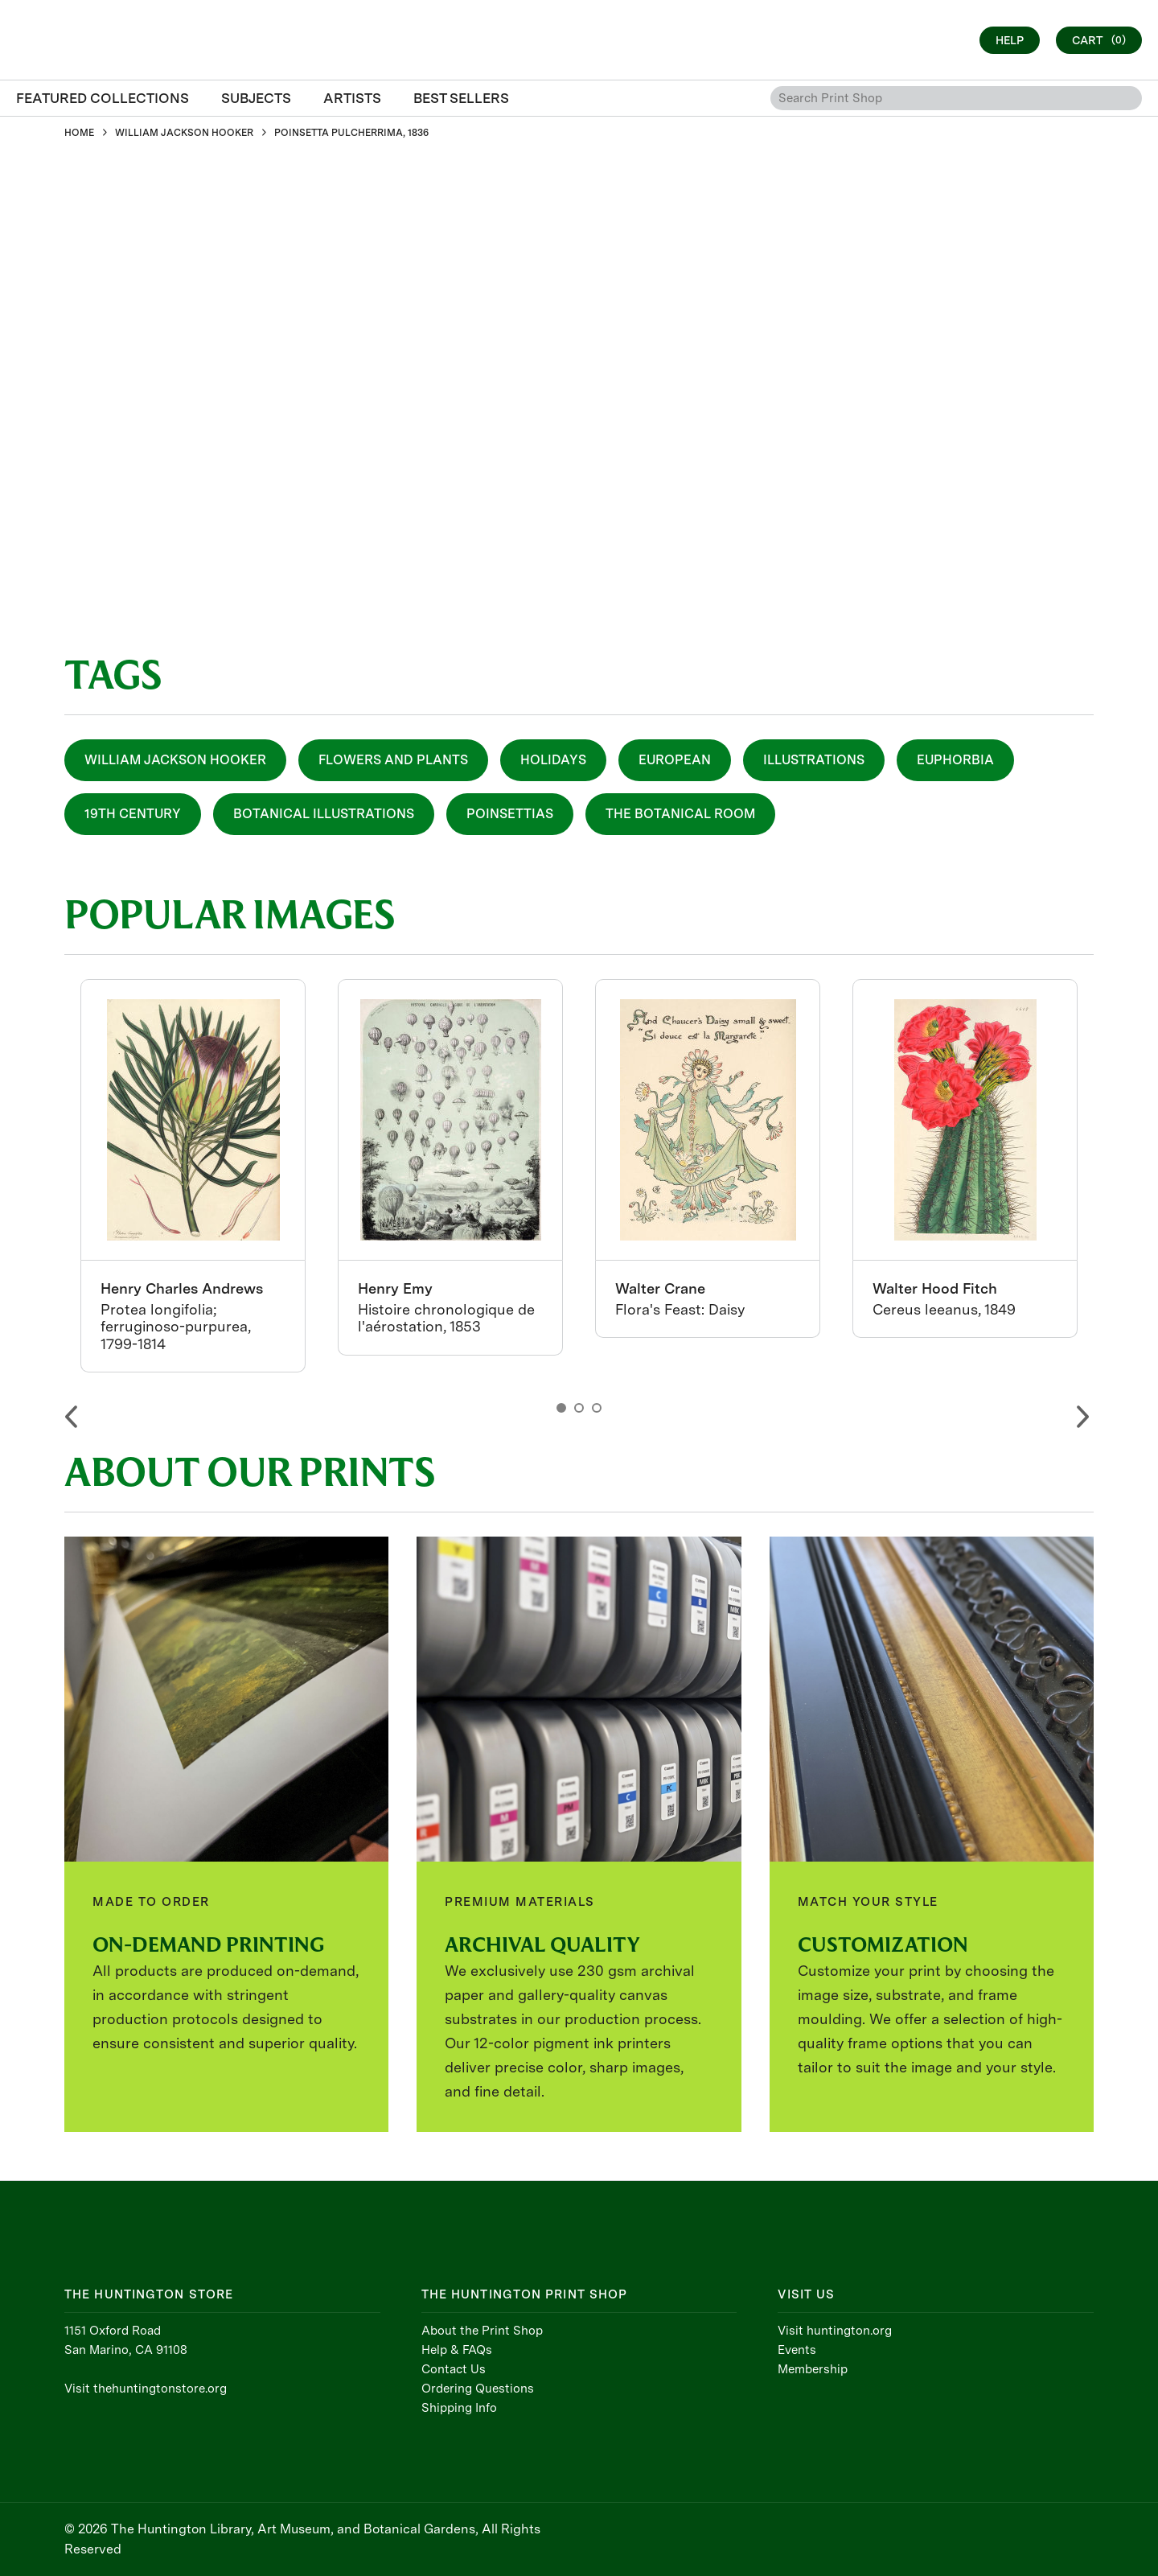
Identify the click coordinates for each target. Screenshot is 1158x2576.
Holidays (553, 759)
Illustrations (813, 759)
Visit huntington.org (835, 2330)
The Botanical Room (680, 813)
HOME (79, 132)
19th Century (132, 813)
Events (797, 2350)
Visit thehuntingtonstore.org (145, 2388)
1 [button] (561, 1408)
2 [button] (579, 1408)
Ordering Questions (477, 2388)
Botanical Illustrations (323, 813)
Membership (813, 2369)
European (675, 759)
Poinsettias (509, 813)
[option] (193, 1176)
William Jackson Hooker (175, 759)
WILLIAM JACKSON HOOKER (184, 132)
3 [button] (597, 1408)
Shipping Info (459, 2408)
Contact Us (453, 2369)
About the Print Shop (482, 2330)
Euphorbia (955, 759)
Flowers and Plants (393, 759)
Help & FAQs (456, 2350)
